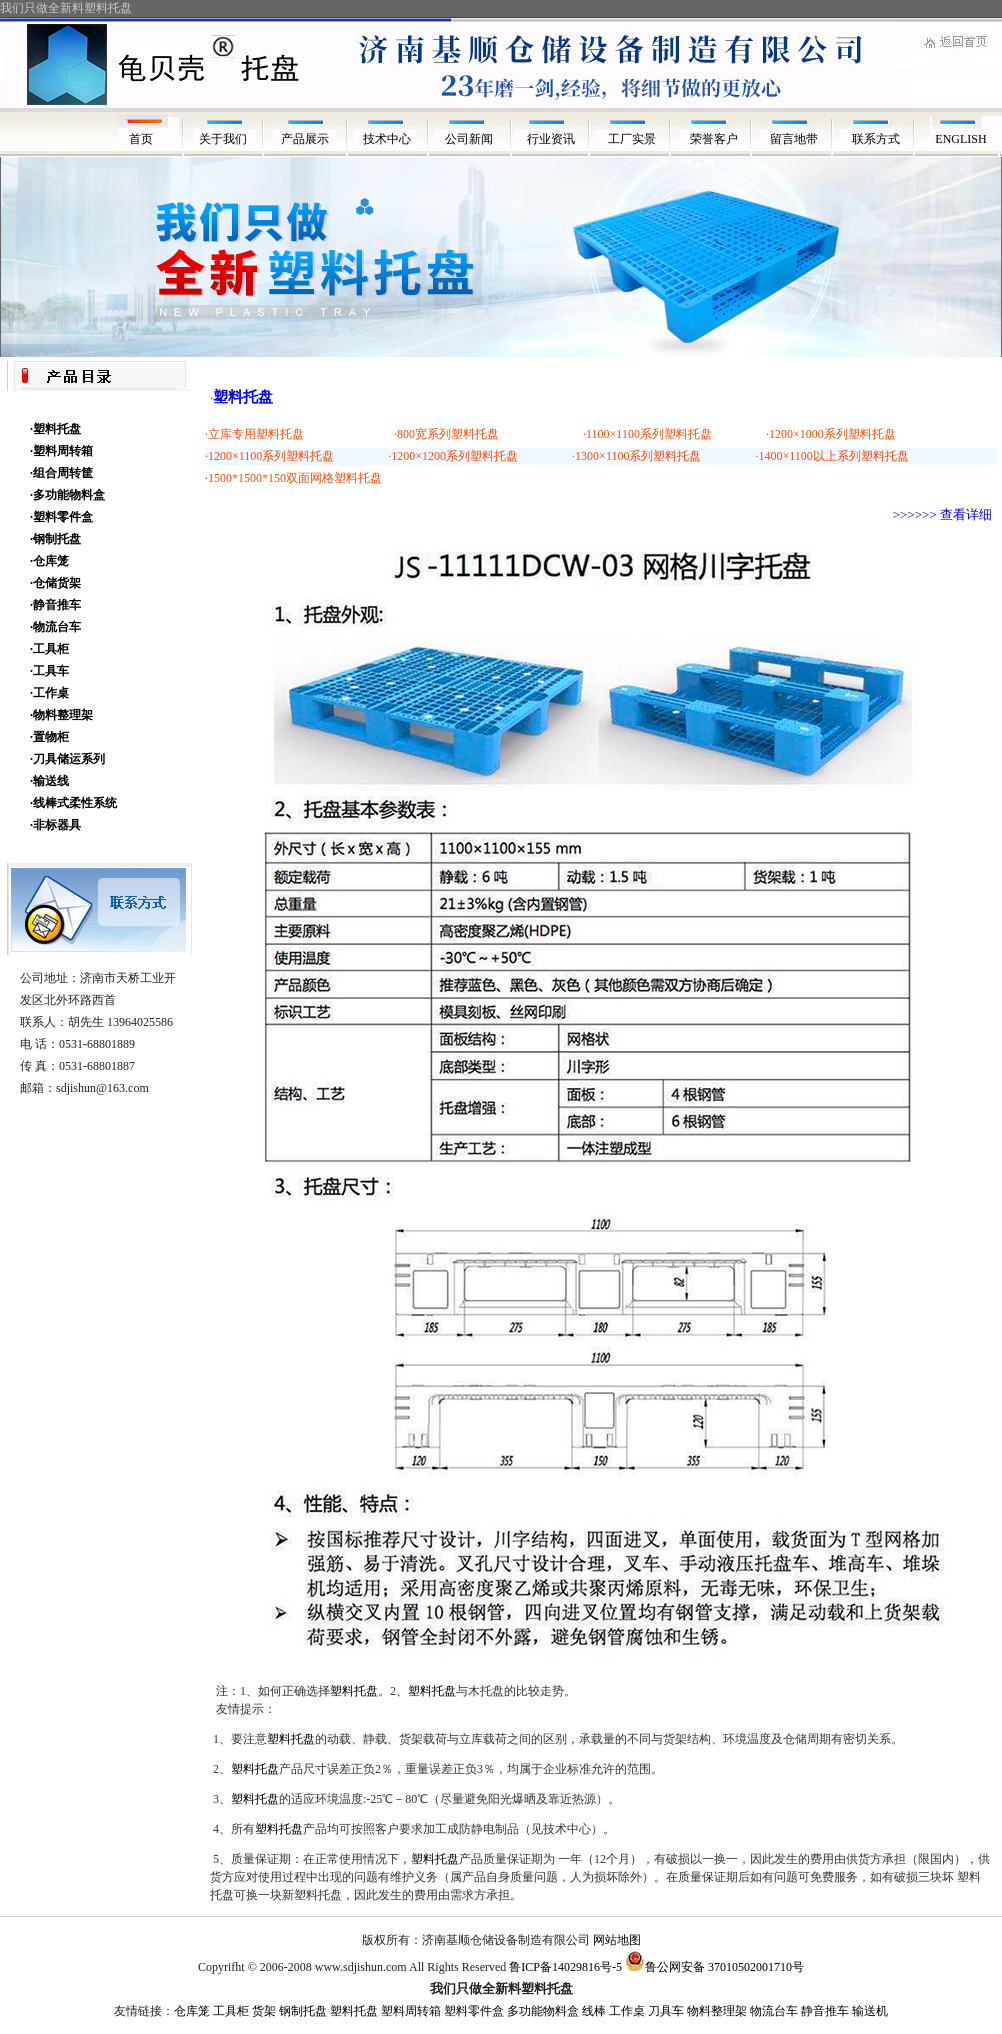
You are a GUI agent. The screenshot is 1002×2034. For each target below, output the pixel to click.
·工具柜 (49, 649)
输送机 (870, 2011)
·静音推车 (55, 605)
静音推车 (825, 2011)
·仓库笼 (49, 561)
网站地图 (617, 1940)
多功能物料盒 (543, 2011)
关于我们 (223, 139)
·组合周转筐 (61, 473)
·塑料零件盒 (61, 517)
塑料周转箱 (411, 2011)
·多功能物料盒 (67, 495)
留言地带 (797, 139)
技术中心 (387, 139)
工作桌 (627, 2011)
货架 (264, 2011)
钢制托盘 (303, 2011)
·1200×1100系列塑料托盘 (269, 456)
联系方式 (879, 139)
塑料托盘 (354, 1691)
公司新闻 (469, 139)
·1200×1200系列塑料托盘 (453, 456)
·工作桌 (49, 693)
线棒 (594, 2011)
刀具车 (666, 2011)
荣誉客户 (715, 139)
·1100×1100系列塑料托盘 (647, 434)
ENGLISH (960, 139)
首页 (141, 139)
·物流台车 (55, 627)
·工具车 (49, 671)
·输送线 (49, 781)
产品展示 (305, 139)
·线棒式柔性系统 (73, 803)
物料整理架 (717, 2011)
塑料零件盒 (474, 2011)
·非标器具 (55, 825)
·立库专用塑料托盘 (254, 434)
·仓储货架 (55, 583)
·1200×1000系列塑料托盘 (831, 434)
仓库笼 (192, 2011)
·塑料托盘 (55, 429)
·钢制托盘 (55, 539)
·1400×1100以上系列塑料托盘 (831, 456)
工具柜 (231, 2011)
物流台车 (774, 2011)
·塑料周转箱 (61, 451)
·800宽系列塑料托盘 (446, 434)
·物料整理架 (61, 715)
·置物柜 (49, 737)
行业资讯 (551, 139)
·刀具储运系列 (67, 759)
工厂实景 (633, 139)
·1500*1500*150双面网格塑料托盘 (293, 478)
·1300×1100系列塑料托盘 (636, 456)
